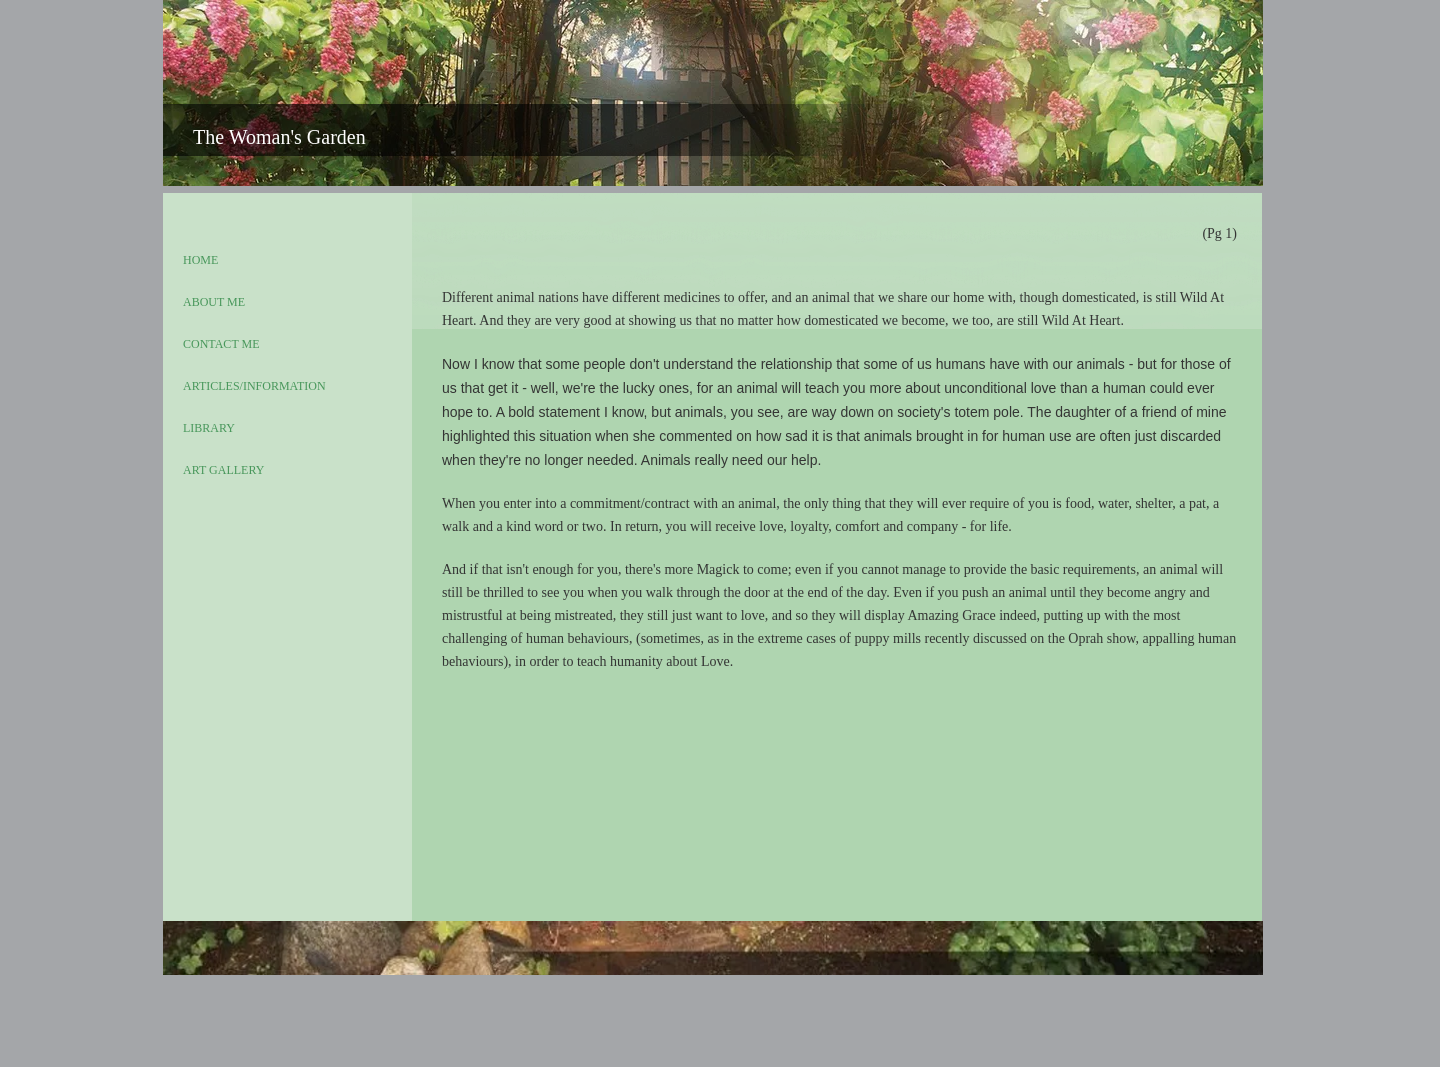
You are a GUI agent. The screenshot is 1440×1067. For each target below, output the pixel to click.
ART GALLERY (223, 470)
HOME (200, 260)
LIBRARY (209, 428)
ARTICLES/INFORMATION (254, 386)
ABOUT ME (214, 302)
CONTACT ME (221, 344)
